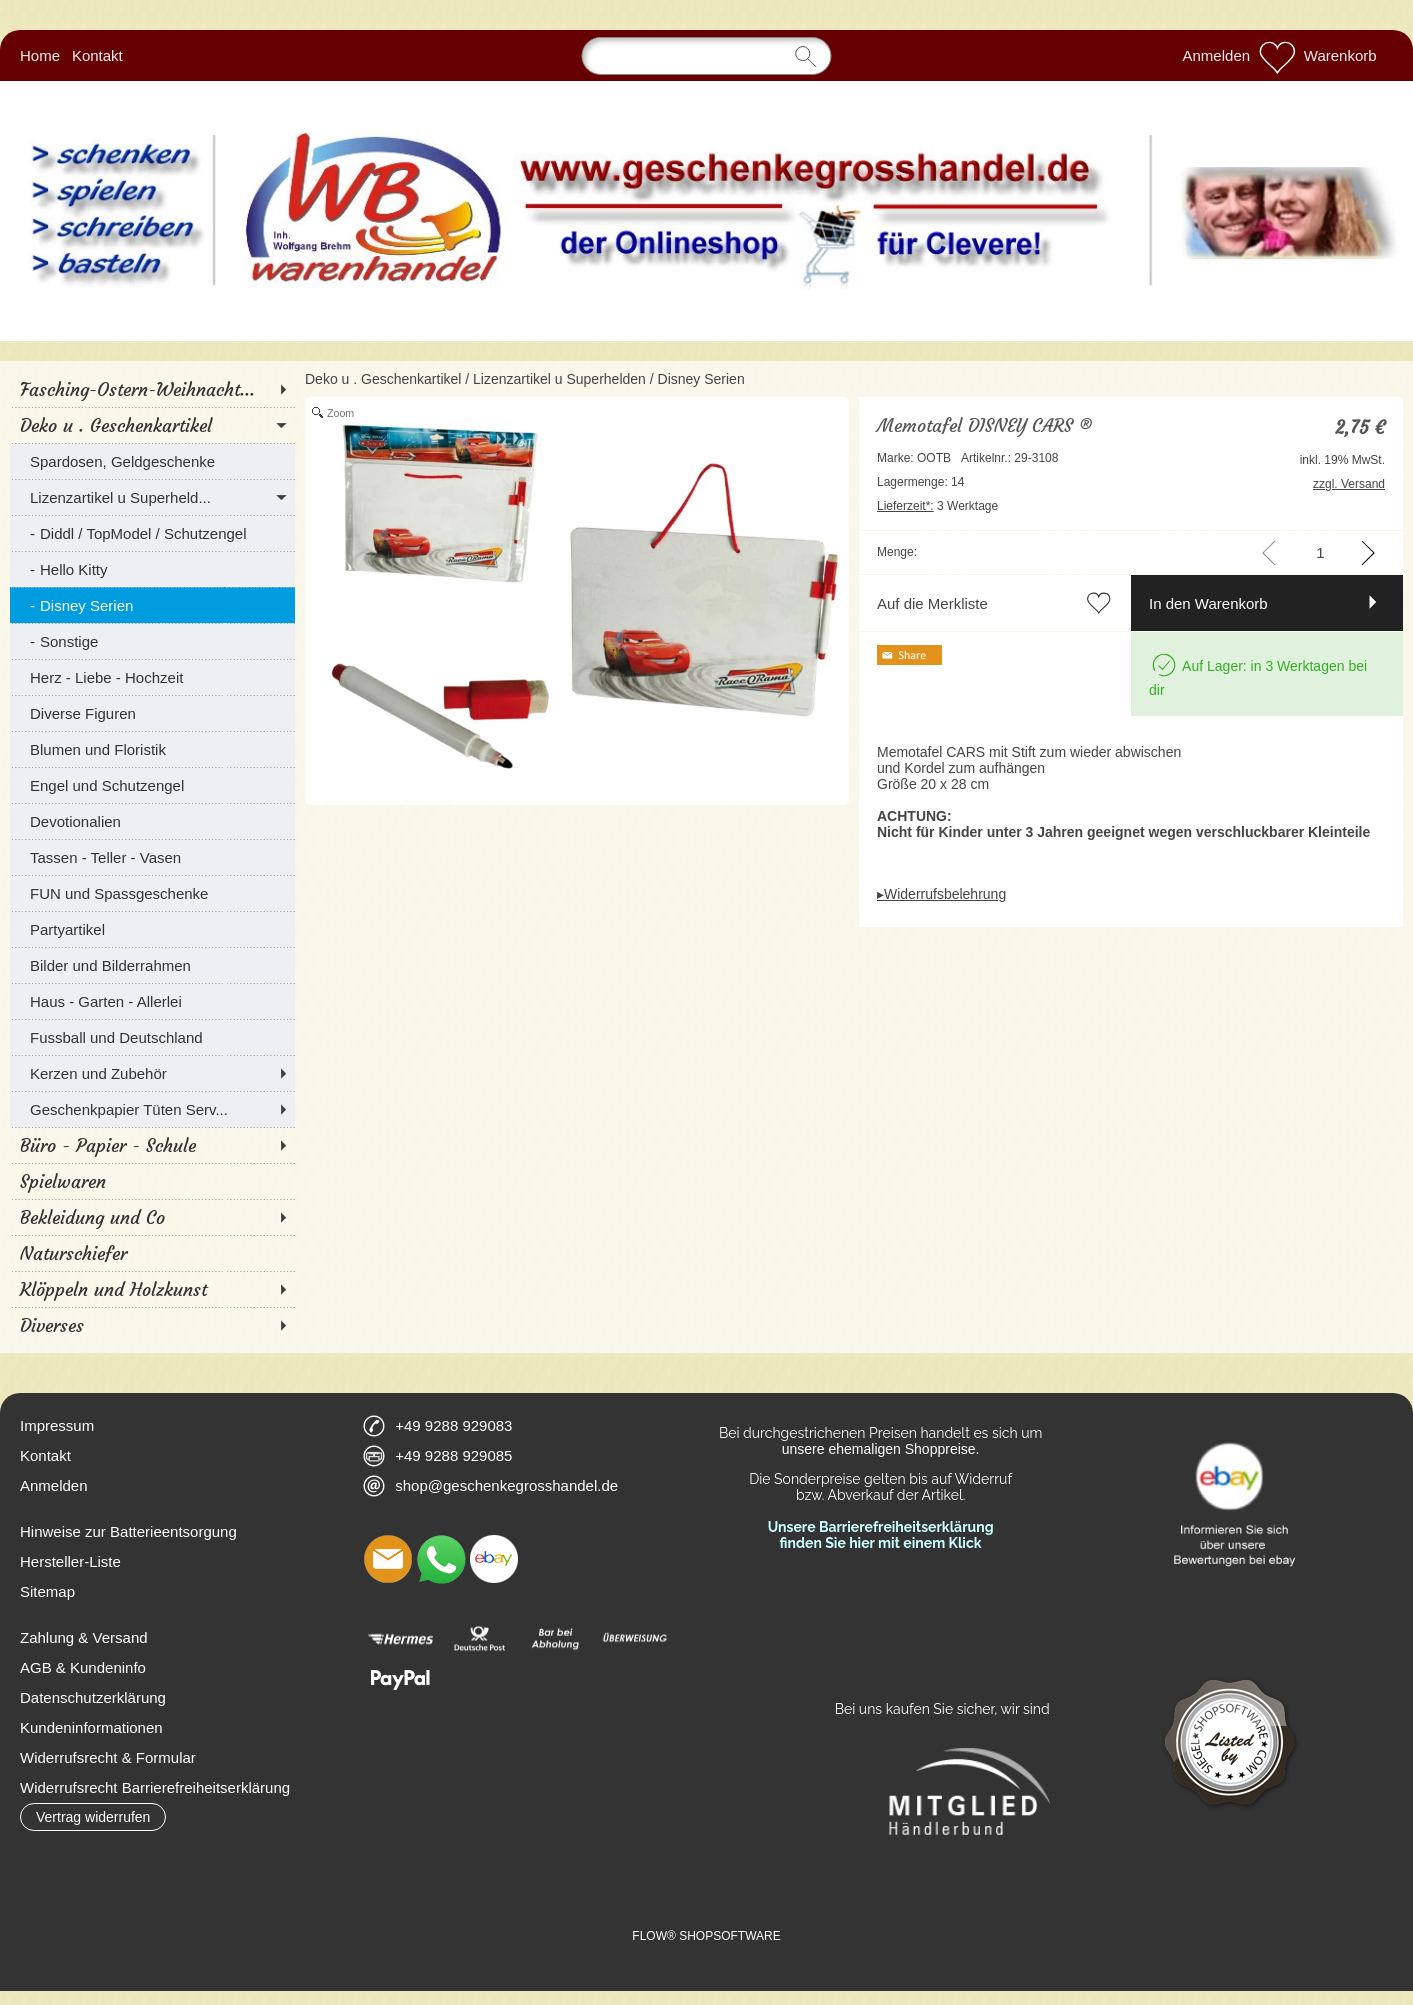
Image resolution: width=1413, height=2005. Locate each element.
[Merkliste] (1277, 56)
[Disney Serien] (152, 605)
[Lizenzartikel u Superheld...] (152, 497)
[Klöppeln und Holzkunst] (152, 1289)
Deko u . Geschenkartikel (383, 379)
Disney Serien (701, 379)
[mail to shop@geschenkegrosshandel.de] (388, 1559)
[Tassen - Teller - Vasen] (152, 857)
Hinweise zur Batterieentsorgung (128, 1531)
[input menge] (1320, 552)
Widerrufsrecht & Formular (108, 1757)
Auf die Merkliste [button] (932, 603)
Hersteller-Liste (70, 1561)
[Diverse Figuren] (152, 713)
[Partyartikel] (152, 929)
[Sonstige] (152, 641)
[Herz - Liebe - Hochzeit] (152, 677)
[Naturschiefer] (152, 1253)
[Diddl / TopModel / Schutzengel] (152, 533)
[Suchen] (707, 56)
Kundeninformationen (91, 1727)
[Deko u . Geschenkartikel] (152, 425)
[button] (93, 1817)
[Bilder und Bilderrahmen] (152, 965)
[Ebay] (494, 1559)
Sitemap (47, 1591)
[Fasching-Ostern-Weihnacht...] (152, 389)
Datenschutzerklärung (93, 1697)
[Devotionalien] (152, 821)
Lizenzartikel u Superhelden (559, 379)
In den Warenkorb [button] (1208, 603)
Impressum (57, 1425)
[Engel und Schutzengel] (152, 785)
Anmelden (1217, 55)
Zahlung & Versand (84, 1637)
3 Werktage (937, 506)
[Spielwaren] (152, 1181)
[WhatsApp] (441, 1559)
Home (40, 55)
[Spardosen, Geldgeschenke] (152, 461)
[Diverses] (152, 1325)
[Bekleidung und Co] (152, 1217)
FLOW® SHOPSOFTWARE (706, 1936)
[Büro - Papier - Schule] (152, 1145)
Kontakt (97, 55)
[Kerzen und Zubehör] (152, 1073)
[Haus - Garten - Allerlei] (152, 1001)
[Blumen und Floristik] (152, 749)
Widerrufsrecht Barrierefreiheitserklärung (155, 1787)
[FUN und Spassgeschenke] (152, 893)
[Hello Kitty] (152, 569)
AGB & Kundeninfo (83, 1667)
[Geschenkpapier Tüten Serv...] (152, 1109)
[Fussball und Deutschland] (152, 1037)
